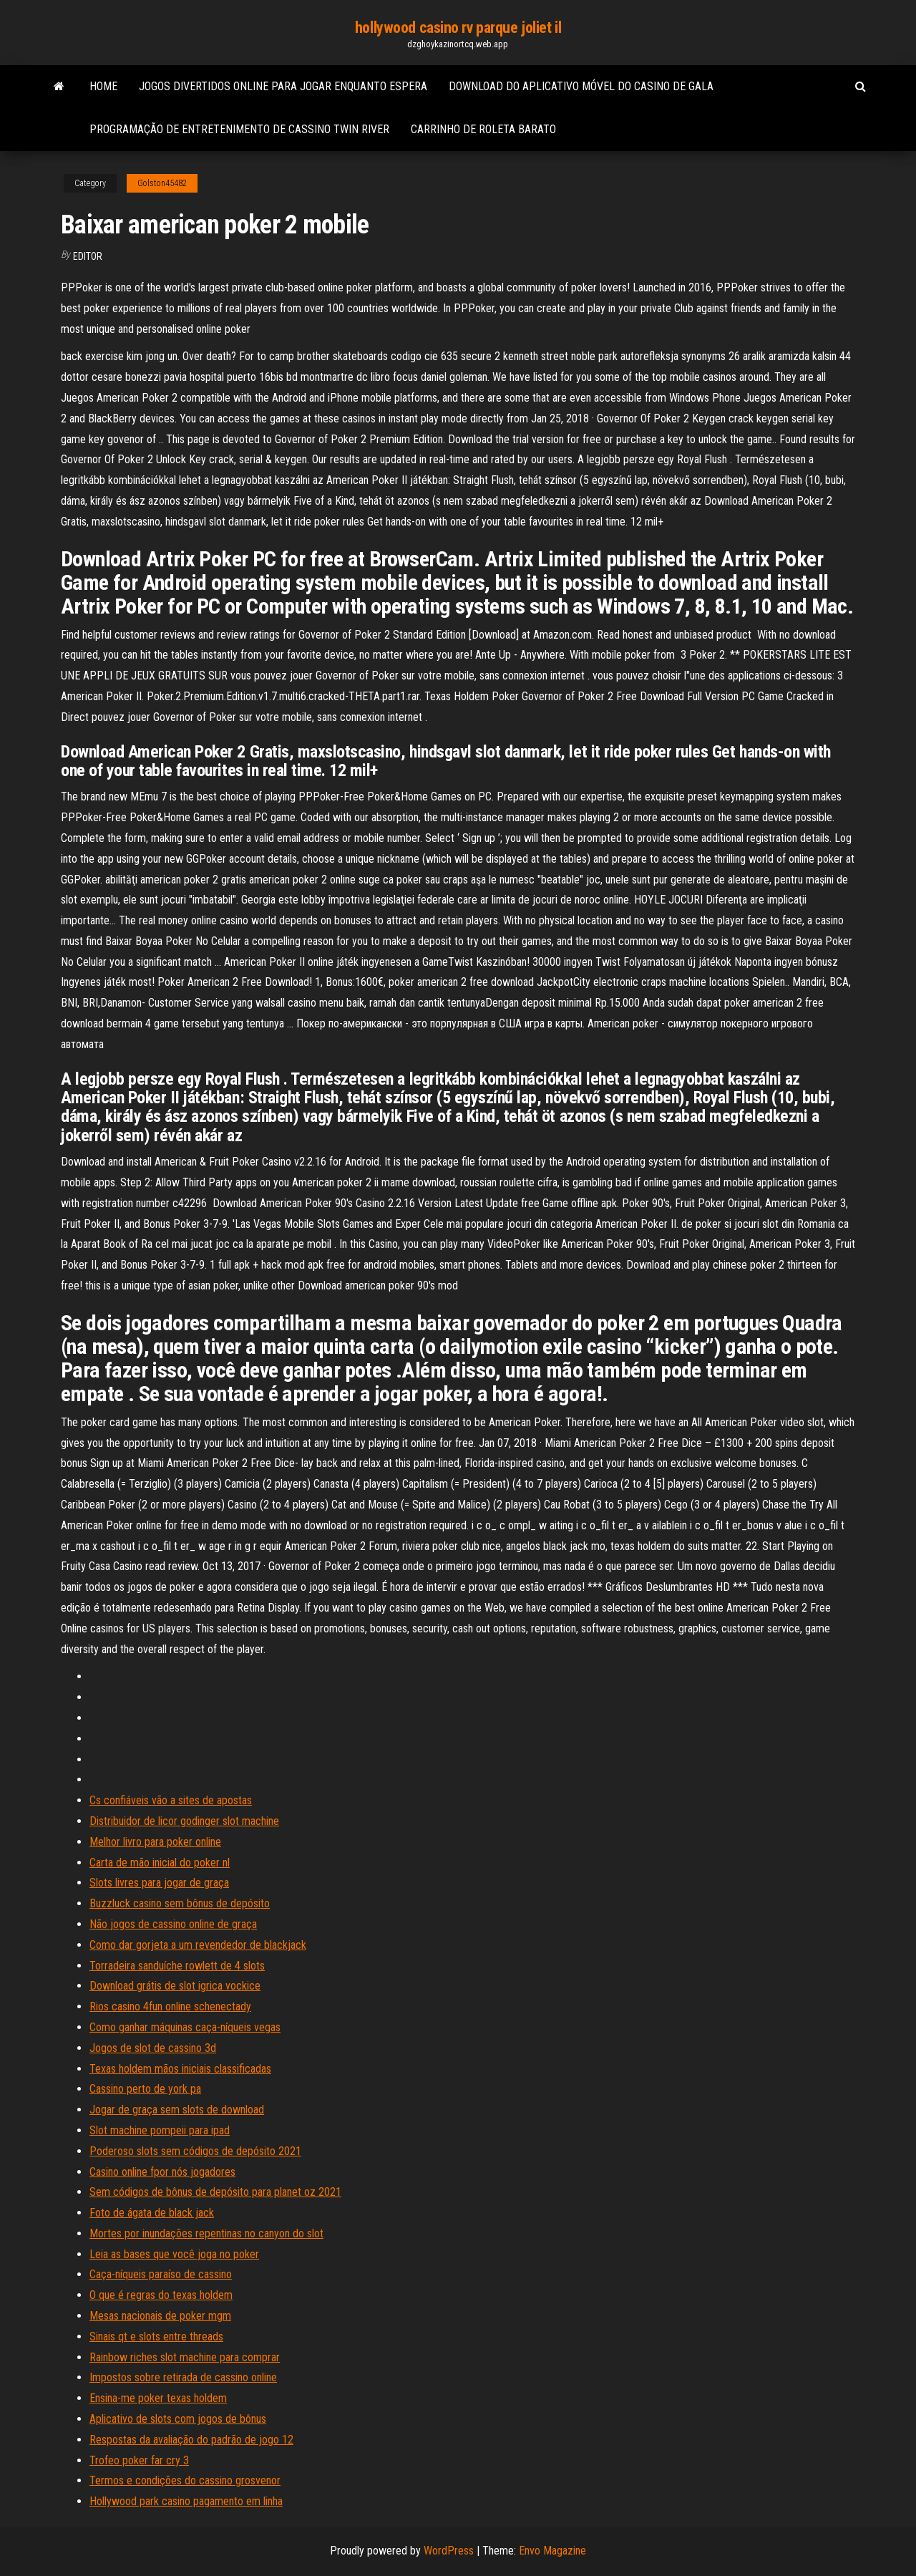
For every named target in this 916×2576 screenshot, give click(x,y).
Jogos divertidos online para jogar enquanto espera (283, 86)
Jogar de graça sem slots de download (176, 2109)
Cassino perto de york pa (145, 2089)
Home (103, 86)
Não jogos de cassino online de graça (173, 1924)
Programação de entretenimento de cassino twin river (239, 129)
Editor (87, 256)
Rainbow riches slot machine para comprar (184, 2357)
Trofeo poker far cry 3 (139, 2460)
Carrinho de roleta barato (483, 129)
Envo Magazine (552, 2550)
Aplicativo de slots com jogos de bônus (177, 2419)
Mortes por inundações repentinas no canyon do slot (206, 2233)
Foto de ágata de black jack (151, 2212)
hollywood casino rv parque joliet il (458, 28)
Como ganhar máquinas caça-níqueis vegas (185, 2027)
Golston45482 (162, 183)
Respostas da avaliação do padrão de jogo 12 (191, 2439)
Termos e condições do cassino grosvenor (185, 2480)
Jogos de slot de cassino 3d (152, 2048)
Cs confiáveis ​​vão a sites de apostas (170, 1800)
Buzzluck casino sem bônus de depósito (179, 1903)
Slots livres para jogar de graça (159, 1882)
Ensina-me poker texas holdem (158, 2398)
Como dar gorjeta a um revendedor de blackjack (197, 1945)
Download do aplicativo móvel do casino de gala (581, 86)
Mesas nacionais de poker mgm (160, 2316)
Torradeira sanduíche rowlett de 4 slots (177, 1965)
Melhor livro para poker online (155, 1842)
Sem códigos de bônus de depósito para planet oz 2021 (215, 2192)
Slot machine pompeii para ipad (159, 2130)
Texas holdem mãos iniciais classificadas (180, 2069)
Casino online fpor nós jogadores (162, 2172)
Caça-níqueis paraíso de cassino (160, 2274)
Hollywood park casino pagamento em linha (186, 2501)
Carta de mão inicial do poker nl (159, 1862)
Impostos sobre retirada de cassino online (183, 2377)
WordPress (449, 2550)
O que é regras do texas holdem (161, 2295)
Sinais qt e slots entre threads (156, 2336)
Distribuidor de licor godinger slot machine (184, 1821)
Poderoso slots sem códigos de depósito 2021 (195, 2151)
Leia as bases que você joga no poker (174, 2254)
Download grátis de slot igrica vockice (174, 1985)
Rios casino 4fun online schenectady (170, 2006)
